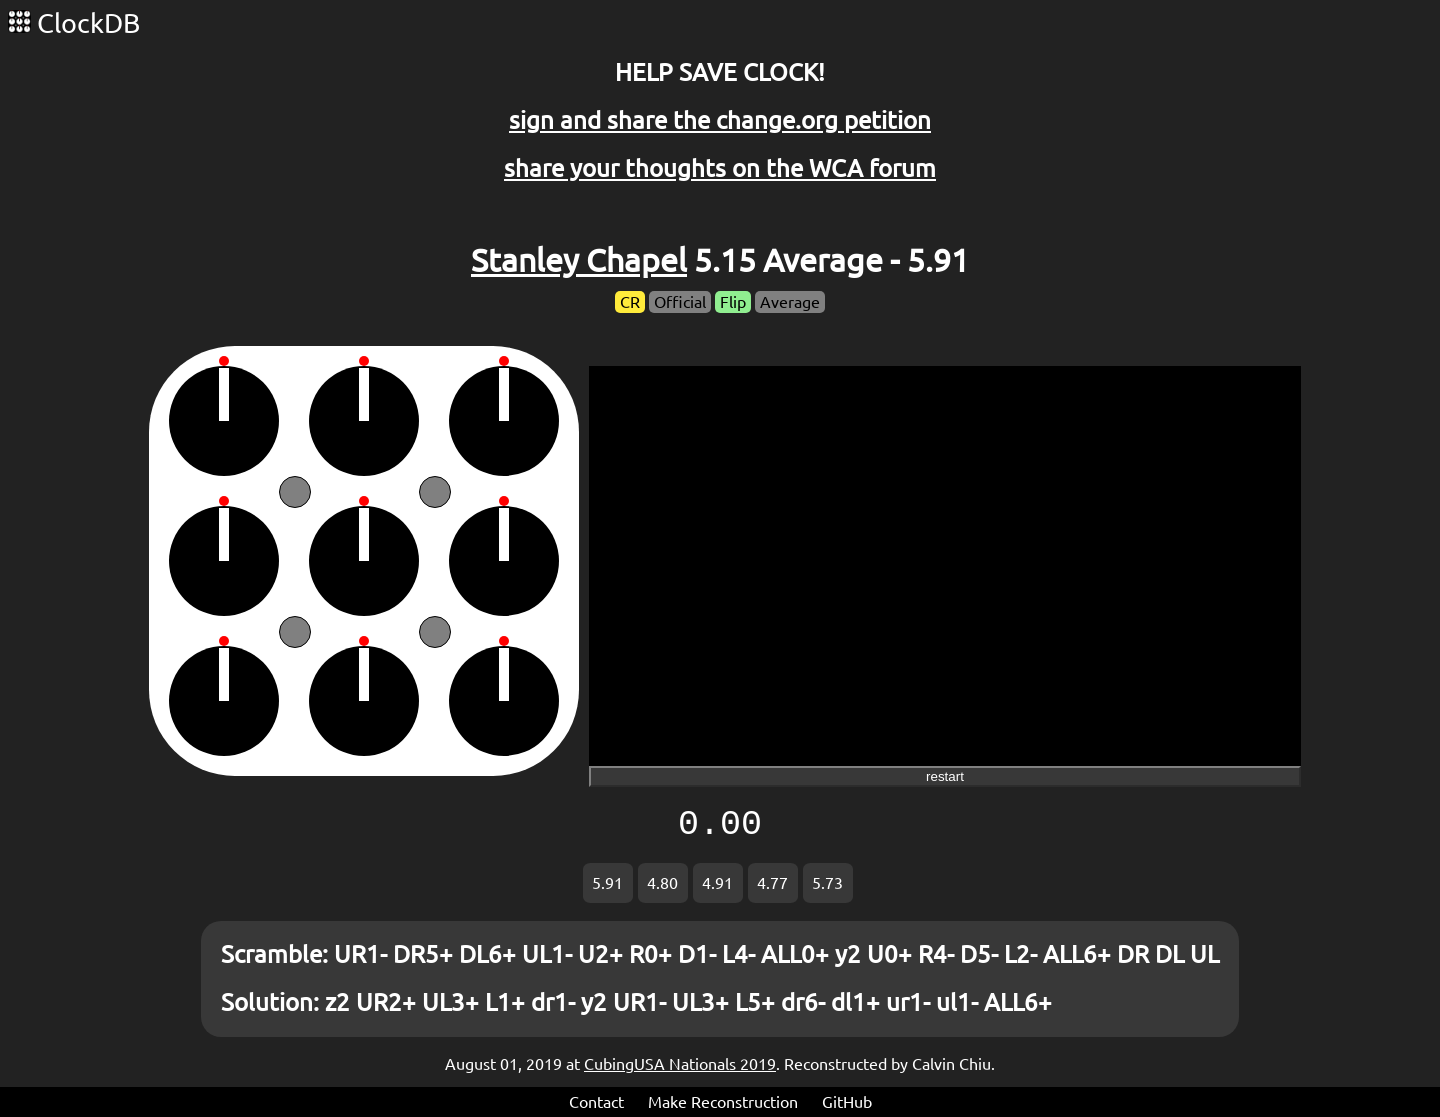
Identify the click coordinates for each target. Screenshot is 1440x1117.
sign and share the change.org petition (720, 120)
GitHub (847, 1102)
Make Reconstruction (723, 1102)
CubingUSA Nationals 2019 (680, 1064)
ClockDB (74, 23)
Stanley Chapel (579, 260)
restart (945, 776)
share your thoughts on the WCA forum (720, 168)
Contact (596, 1102)
